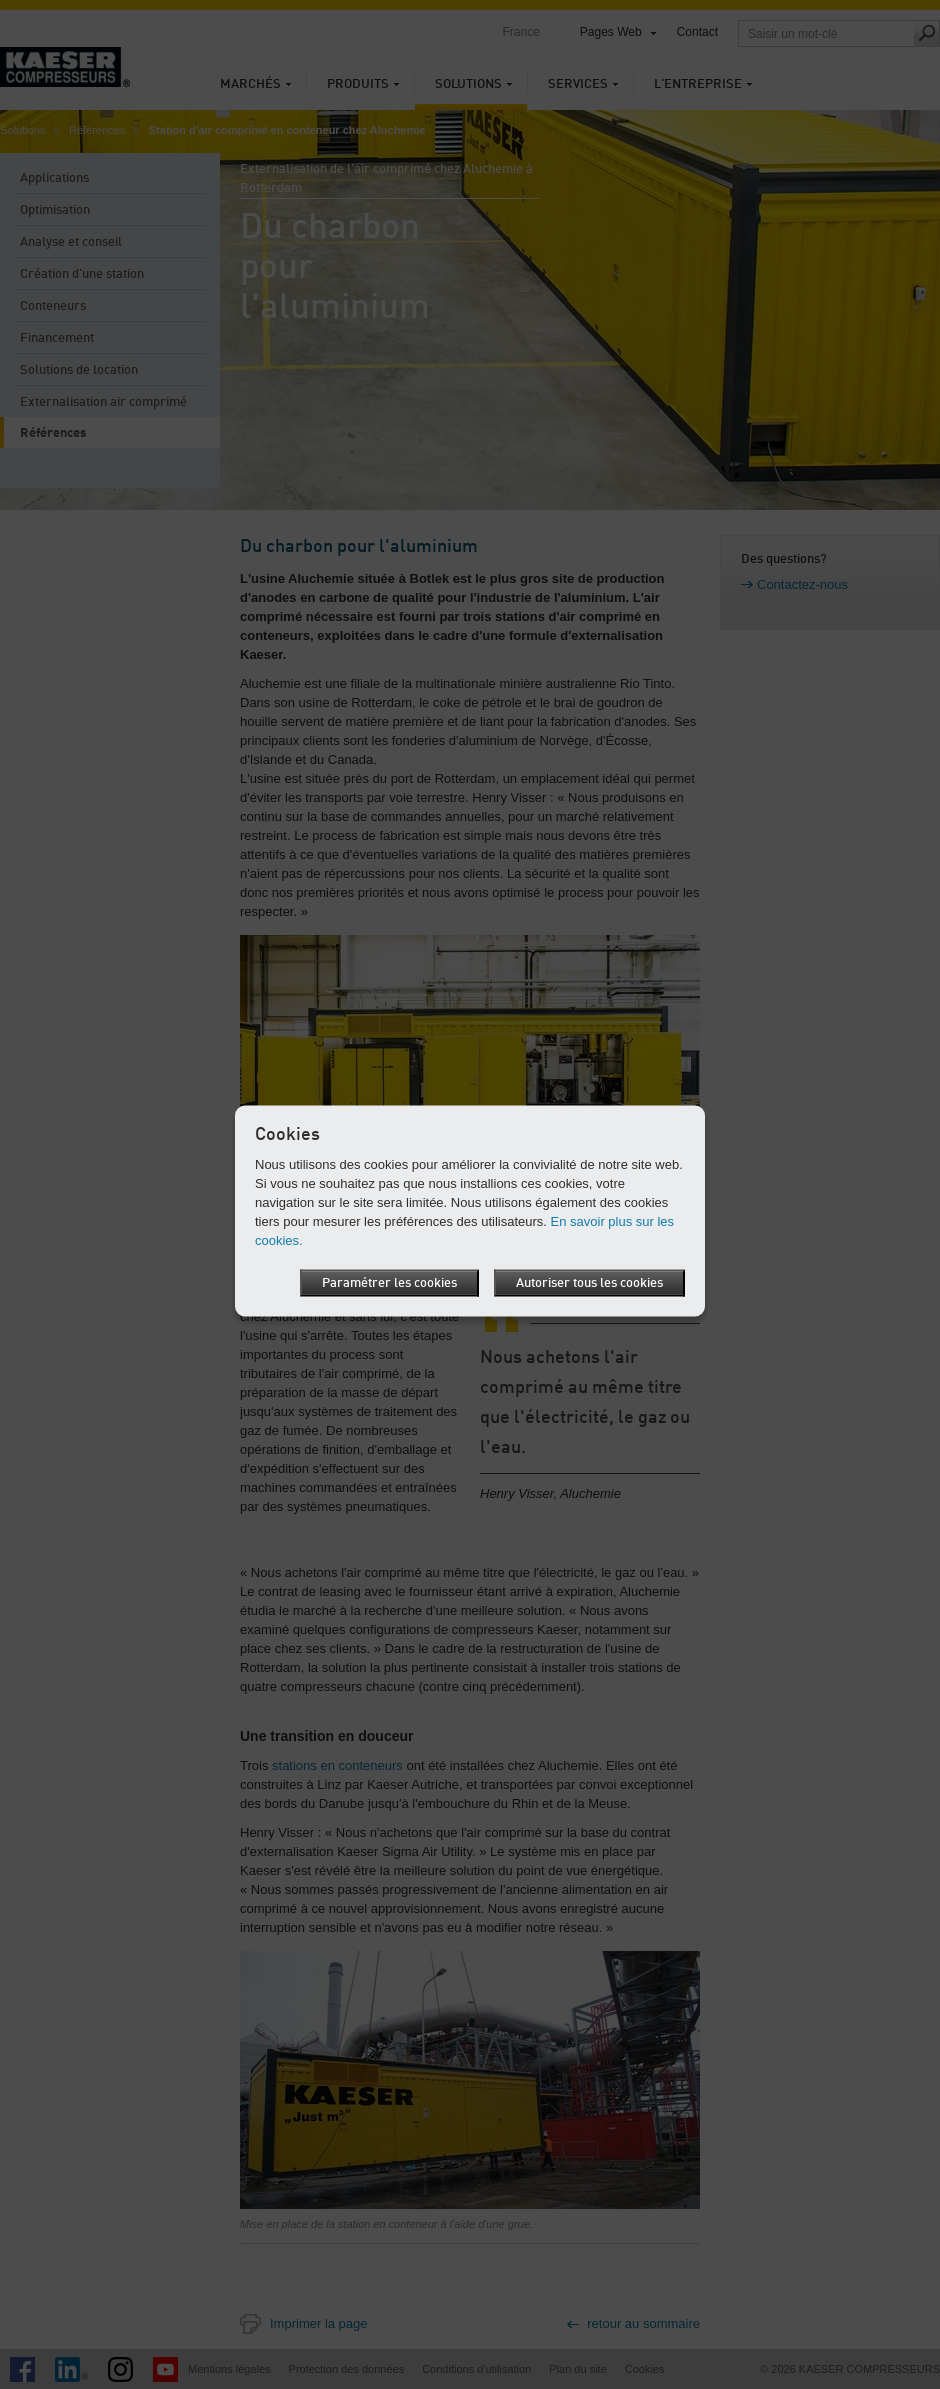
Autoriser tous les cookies (589, 1282)
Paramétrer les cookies (389, 1282)
